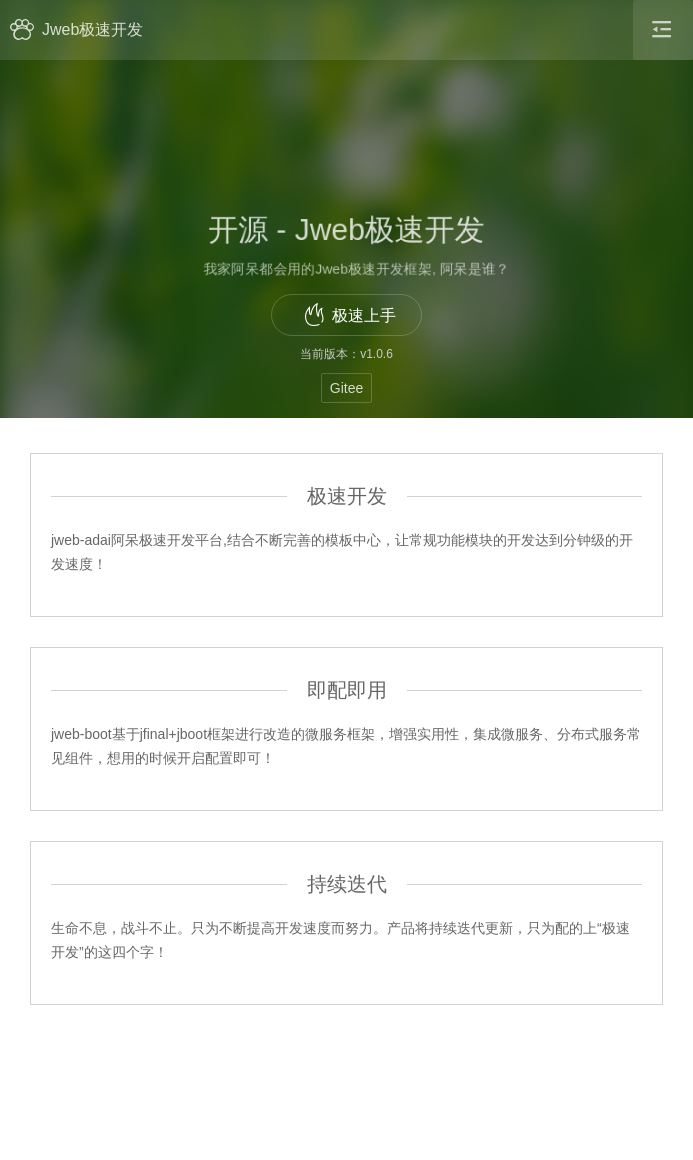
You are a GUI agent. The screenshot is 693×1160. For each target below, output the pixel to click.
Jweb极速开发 (76, 29)
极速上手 (349, 315)
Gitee (346, 388)
